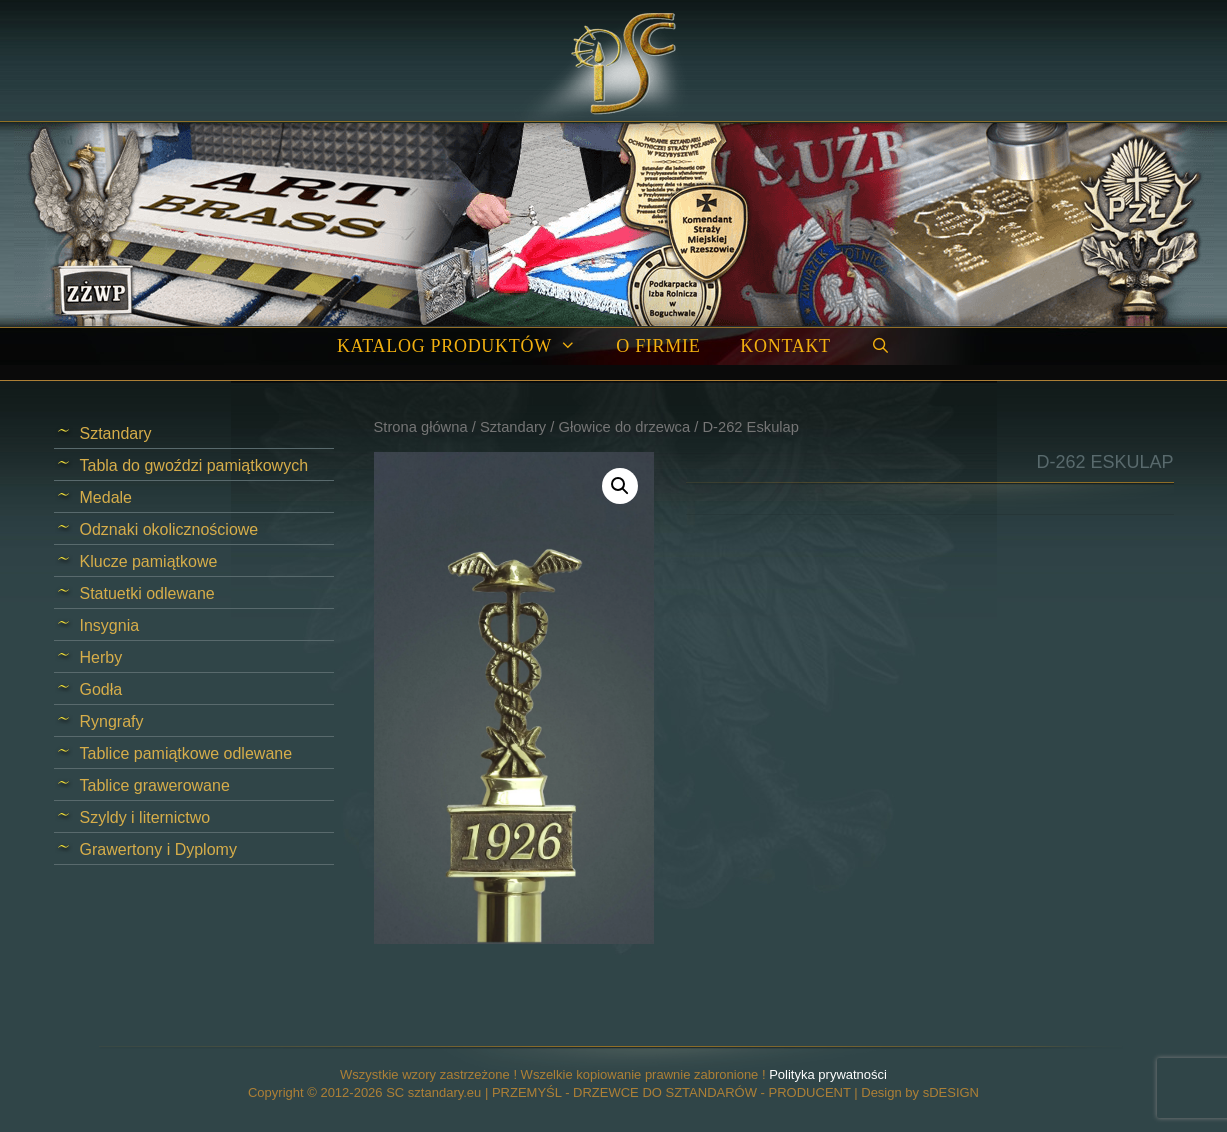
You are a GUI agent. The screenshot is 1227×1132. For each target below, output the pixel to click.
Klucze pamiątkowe (149, 561)
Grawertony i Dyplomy (158, 849)
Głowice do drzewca (624, 427)
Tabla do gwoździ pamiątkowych (194, 465)
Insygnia (110, 625)
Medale (106, 497)
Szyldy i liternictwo (145, 817)
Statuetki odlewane (147, 593)
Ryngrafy (112, 721)
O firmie (658, 346)
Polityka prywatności (828, 1074)
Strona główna (421, 427)
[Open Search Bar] (880, 346)
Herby (101, 657)
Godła (101, 689)
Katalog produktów (466, 346)
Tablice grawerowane (155, 785)
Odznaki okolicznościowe (169, 529)
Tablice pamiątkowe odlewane (186, 753)
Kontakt (785, 346)
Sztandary (513, 427)
